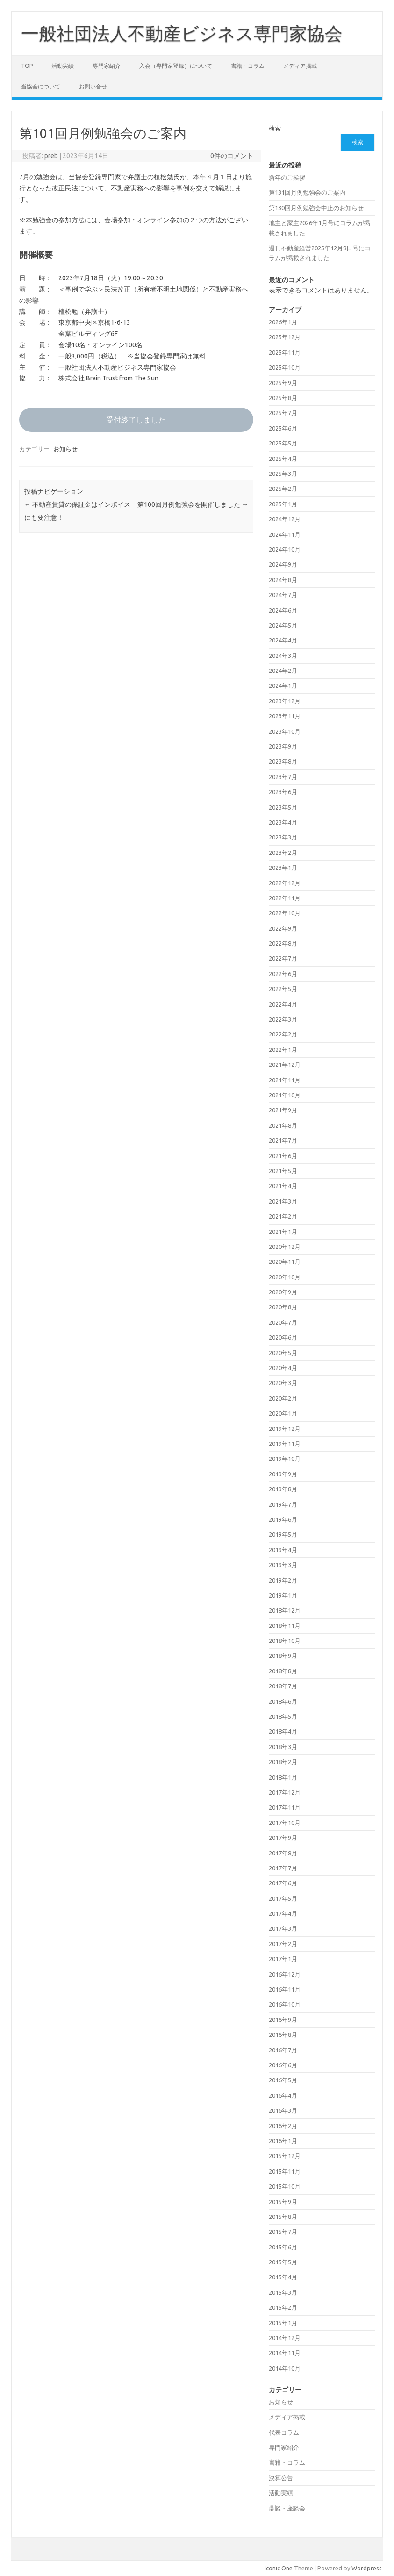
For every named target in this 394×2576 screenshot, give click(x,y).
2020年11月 (285, 1261)
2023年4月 (283, 822)
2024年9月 (283, 564)
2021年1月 (283, 1231)
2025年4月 (283, 458)
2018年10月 (285, 1640)
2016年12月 (285, 1974)
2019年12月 (285, 1428)
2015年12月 (285, 2156)
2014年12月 (285, 2338)
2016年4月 (283, 2095)
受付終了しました (136, 420)
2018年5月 (283, 1716)
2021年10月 (285, 1095)
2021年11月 (285, 1080)
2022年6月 (283, 974)
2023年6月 (283, 791)
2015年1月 (283, 2323)
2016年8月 (283, 2034)
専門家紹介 (107, 66)
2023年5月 (283, 807)
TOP (27, 66)
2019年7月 (283, 1504)
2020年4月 (283, 1368)
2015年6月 (283, 2247)
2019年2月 (283, 1580)
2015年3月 (283, 2292)
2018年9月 (283, 1655)
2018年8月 (283, 1671)
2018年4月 (283, 1731)
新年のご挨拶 (287, 177)
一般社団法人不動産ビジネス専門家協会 (182, 33)
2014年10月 (285, 2368)
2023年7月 (283, 777)
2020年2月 (283, 1398)
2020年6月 (283, 1337)
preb (51, 156)
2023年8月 (283, 761)
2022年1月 (283, 1049)
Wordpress (366, 2568)
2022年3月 (283, 1019)
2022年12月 (285, 883)
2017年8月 (283, 1853)
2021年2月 (283, 1216)
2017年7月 (283, 1868)
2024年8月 (283, 579)
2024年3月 (283, 655)
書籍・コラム (248, 66)
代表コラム (284, 2432)
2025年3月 (283, 473)
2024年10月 (285, 549)
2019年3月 (283, 1565)
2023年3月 (283, 837)
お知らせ (65, 448)
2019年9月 (283, 1474)
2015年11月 (285, 2171)
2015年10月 (285, 2186)
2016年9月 (283, 2019)
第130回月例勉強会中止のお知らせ (316, 207)
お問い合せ (93, 86)
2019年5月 (283, 1534)
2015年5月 (283, 2262)
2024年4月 (283, 640)
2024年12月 (285, 519)
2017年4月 (283, 1913)
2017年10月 (285, 1822)
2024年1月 (283, 685)
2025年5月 (283, 443)
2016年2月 (283, 2126)
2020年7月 (283, 1322)
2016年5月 (283, 2080)
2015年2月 (283, 2307)
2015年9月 (283, 2201)
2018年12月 (285, 1610)
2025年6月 (283, 428)
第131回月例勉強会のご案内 (307, 192)
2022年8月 (283, 943)
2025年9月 (283, 382)
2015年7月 (283, 2231)
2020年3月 (283, 1382)
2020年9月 (283, 1292)
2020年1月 (283, 1413)
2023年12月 (285, 701)
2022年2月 (283, 1034)
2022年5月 (283, 988)
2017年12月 (285, 1792)
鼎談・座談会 (287, 2508)
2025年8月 (283, 397)
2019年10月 (285, 1458)
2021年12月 (285, 1064)
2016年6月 (283, 2065)
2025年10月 (285, 367)
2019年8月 (283, 1489)
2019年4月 (283, 1550)
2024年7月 (283, 594)
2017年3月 (283, 1928)
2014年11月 (285, 2353)
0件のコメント (231, 156)
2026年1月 (283, 322)
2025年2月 (283, 488)
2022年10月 (285, 913)
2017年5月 (283, 1898)
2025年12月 (285, 337)
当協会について (40, 86)
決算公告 (281, 2477)
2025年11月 (285, 352)
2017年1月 (283, 1959)
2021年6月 (283, 1156)
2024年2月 (283, 670)
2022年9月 (283, 928)
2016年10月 (285, 2004)
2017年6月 (283, 1883)
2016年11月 (285, 1989)
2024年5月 (283, 625)
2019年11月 (285, 1443)
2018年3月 (283, 1747)
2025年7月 (283, 412)
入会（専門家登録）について (175, 66)
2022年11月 (285, 898)
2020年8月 (283, 1307)
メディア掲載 (300, 66)
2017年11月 (285, 1807)
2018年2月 (283, 1762)
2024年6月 (283, 610)
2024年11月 (285, 534)
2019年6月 (283, 1519)
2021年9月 (283, 1110)
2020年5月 (283, 1353)
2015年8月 (283, 2216)
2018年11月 (285, 1625)
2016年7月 (283, 2050)
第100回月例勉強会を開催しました (192, 504)
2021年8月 (283, 1125)
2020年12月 (285, 1246)
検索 (275, 128)
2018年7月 (283, 1686)
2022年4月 (283, 1004)
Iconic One (279, 2568)
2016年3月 (283, 2110)
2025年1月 (283, 504)
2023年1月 (283, 867)
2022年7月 (283, 958)
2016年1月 (283, 2141)
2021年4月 (283, 1185)
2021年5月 (283, 1171)
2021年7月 (283, 1140)
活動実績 (62, 66)
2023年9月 (283, 746)
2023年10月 (285, 731)
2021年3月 (283, 1201)
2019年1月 (283, 1595)
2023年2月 (283, 852)
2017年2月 (283, 1944)
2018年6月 (283, 1701)
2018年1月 (283, 1777)
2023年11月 (285, 716)
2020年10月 (285, 1277)
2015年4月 (283, 2277)
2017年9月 (283, 1837)
